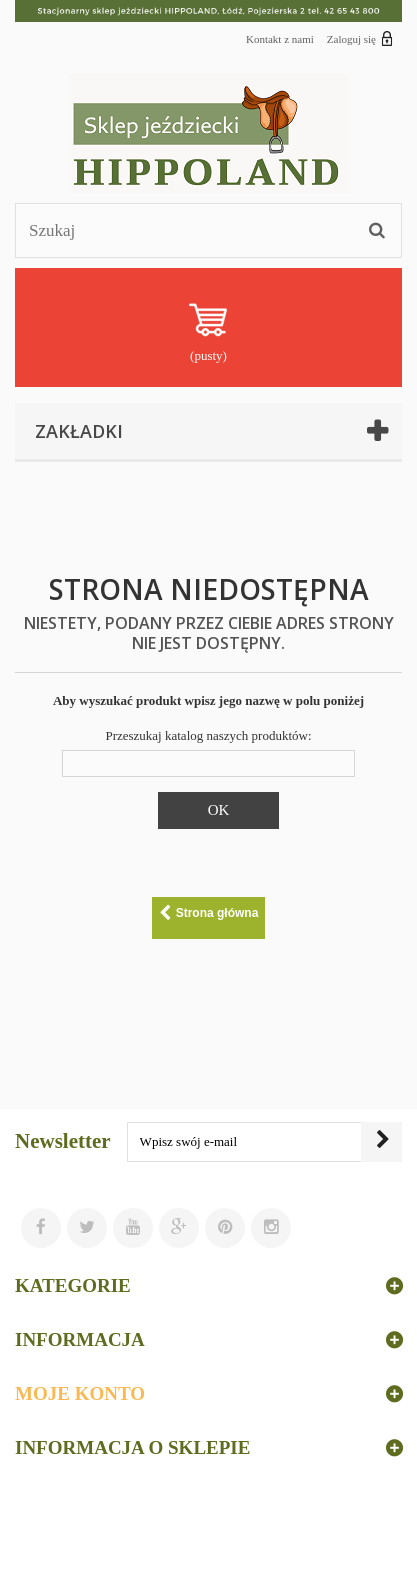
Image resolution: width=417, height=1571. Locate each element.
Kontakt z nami (280, 39)
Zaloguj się (360, 38)
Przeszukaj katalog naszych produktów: (208, 735)
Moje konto (80, 1393)
